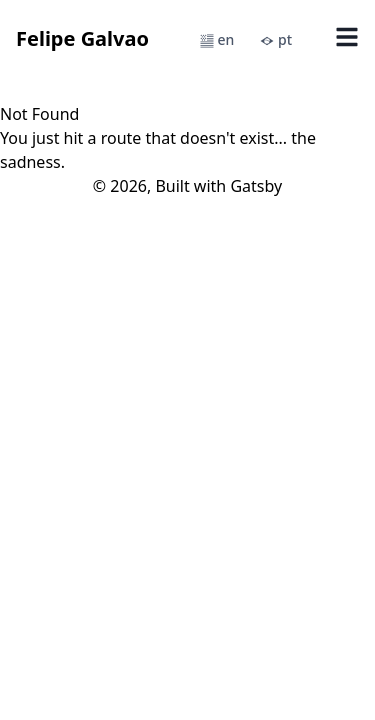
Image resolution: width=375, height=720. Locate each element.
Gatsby (256, 186)
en (217, 39)
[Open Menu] (347, 39)
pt (276, 39)
